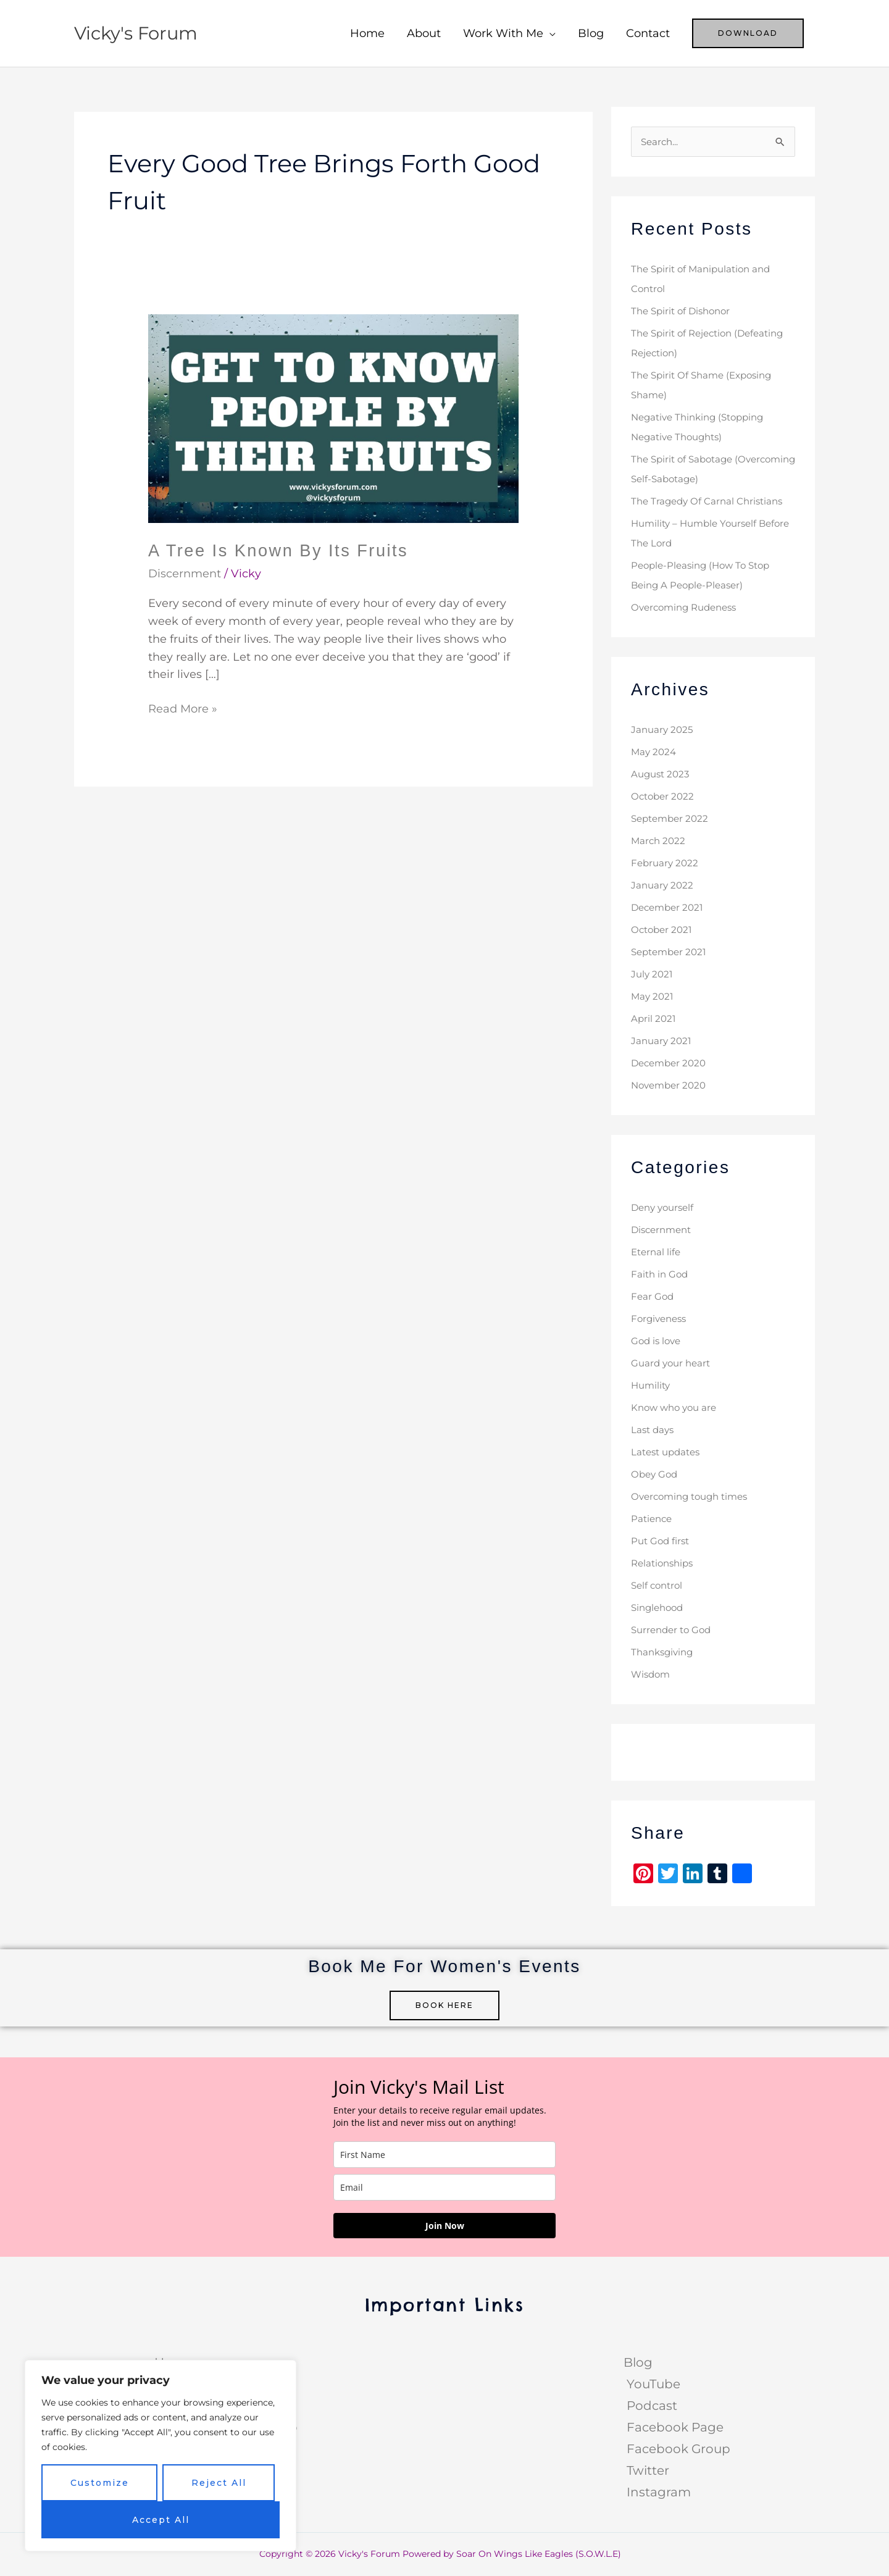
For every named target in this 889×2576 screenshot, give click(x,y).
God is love (657, 1341)
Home (367, 33)
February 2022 (666, 863)
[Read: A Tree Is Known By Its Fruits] (333, 418)
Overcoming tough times (694, 1497)
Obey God (655, 1475)
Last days (654, 1430)
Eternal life (657, 1252)
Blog (591, 33)
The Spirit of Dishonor (684, 311)
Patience (653, 1519)
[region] (160, 2455)
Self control (659, 1586)
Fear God (653, 1297)
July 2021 (653, 975)
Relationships (664, 1564)
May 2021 (653, 997)
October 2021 (663, 930)
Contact (648, 33)
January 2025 (663, 730)
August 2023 (662, 774)
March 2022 (659, 841)
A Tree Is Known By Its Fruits (281, 550)
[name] (444, 2154)
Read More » (182, 708)
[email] (444, 2187)
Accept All (161, 2519)
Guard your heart (673, 1364)
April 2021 (654, 1019)
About (424, 33)
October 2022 (664, 797)
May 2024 (654, 752)
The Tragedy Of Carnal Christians (710, 502)
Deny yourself (665, 1208)
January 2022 (663, 886)
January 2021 (662, 1041)
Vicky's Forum (138, 33)
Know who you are (676, 1408)
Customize (99, 2482)
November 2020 (671, 1086)
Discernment (184, 573)
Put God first (662, 1541)
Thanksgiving (664, 1652)
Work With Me (503, 33)
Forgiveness (661, 1319)
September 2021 (671, 952)
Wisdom (652, 1675)
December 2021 (669, 908)
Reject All (218, 2482)
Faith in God (661, 1275)
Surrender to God (674, 1630)
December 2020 (671, 1063)
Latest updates (668, 1452)
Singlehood (659, 1608)
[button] (748, 33)
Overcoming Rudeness (688, 608)
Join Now (444, 2225)
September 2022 (672, 819)
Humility (652, 1386)
